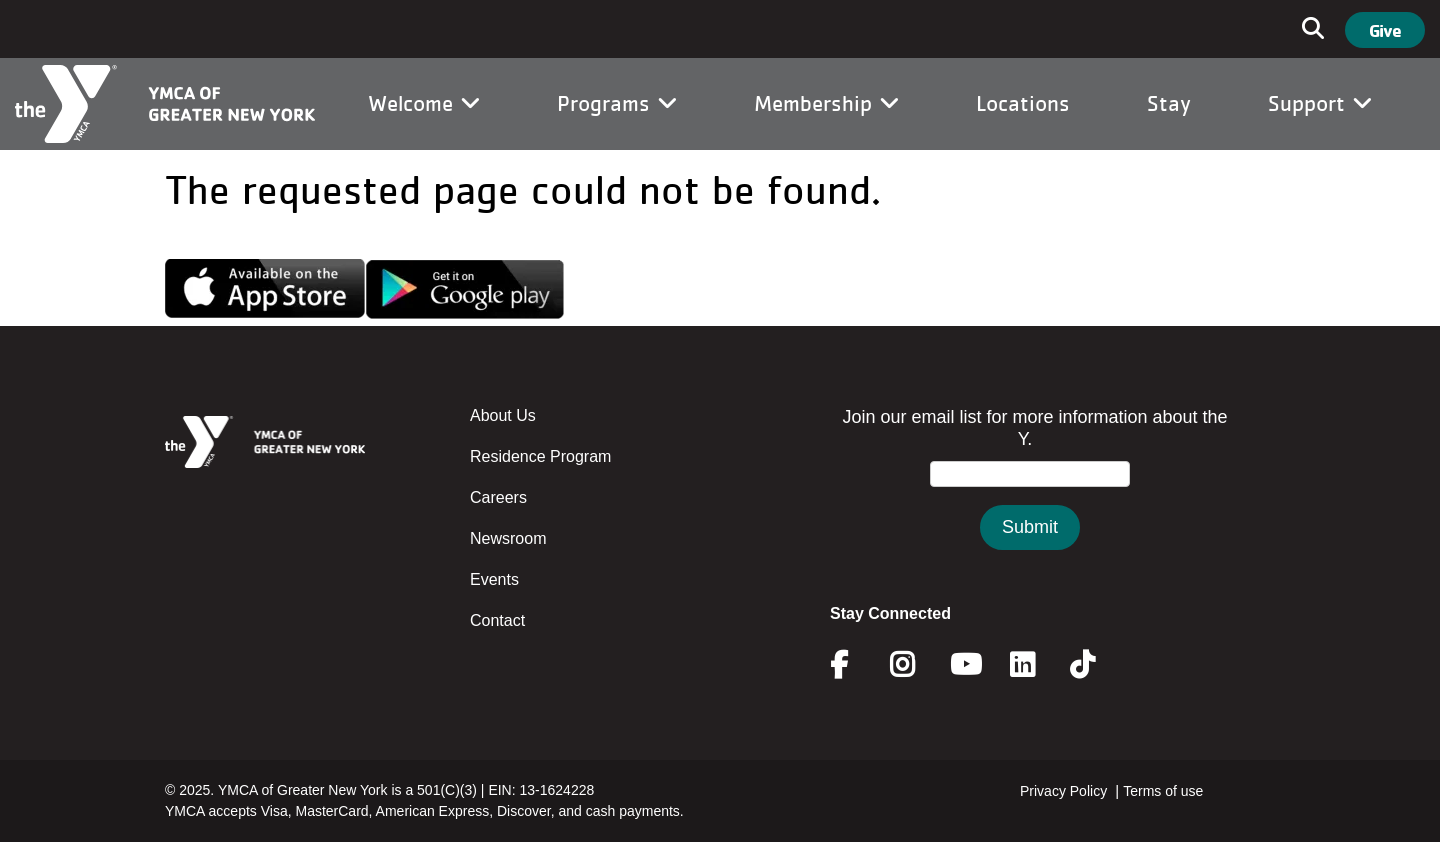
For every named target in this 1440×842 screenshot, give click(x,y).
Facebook (853, 665)
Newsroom (508, 538)
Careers (498, 497)
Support (1320, 103)
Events (494, 579)
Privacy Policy (1063, 791)
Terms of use (1163, 791)
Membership (826, 103)
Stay (1169, 103)
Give (1385, 30)
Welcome (424, 103)
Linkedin (1036, 665)
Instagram (916, 665)
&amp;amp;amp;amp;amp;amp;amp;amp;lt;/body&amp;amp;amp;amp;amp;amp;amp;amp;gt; (1030, 498)
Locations (1023, 103)
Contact (497, 620)
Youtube (964, 665)
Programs (617, 103)
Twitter (1096, 665)
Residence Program (540, 456)
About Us (503, 415)
